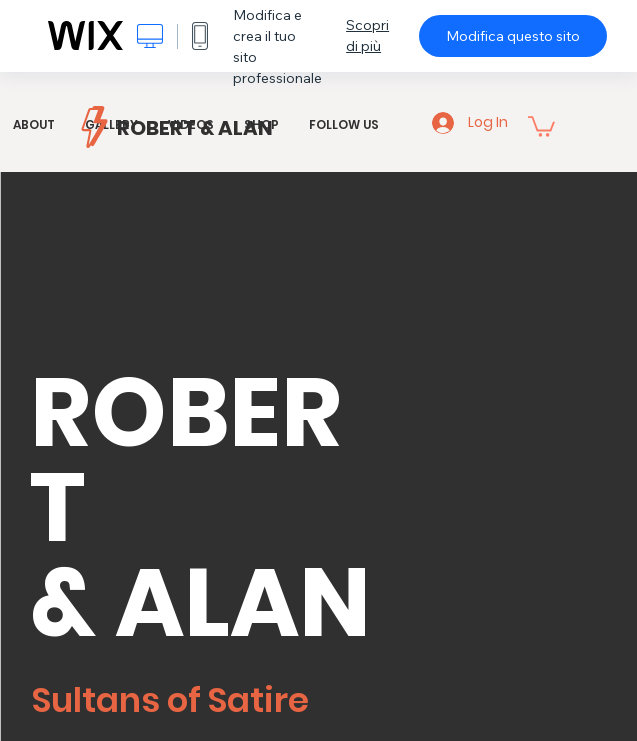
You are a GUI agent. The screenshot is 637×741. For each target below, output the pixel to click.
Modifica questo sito (513, 36)
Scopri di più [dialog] (367, 35)
